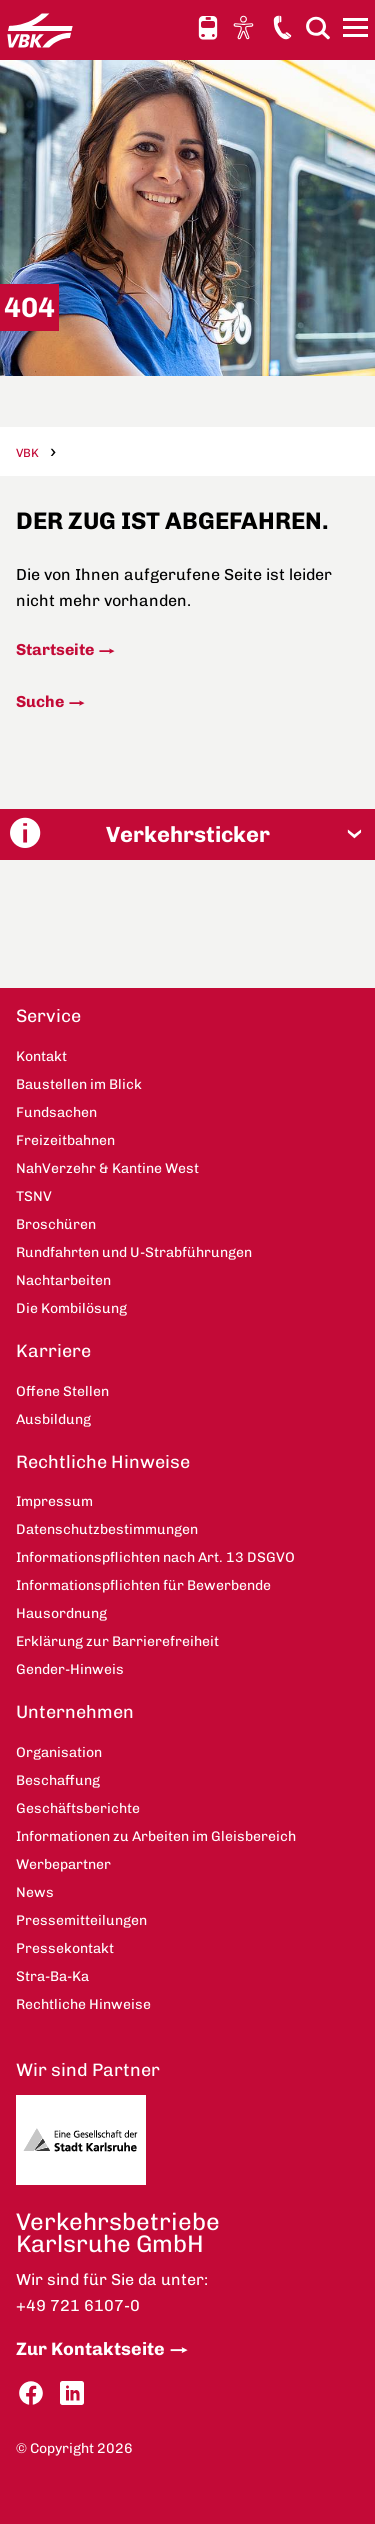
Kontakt (282, 27)
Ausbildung (53, 1419)
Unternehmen (75, 1712)
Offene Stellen (62, 1391)
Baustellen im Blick (79, 1084)
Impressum (54, 1501)
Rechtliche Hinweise (103, 1462)
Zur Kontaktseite (90, 2349)
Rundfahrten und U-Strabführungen (134, 1252)
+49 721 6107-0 (78, 2305)
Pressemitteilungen (81, 1920)
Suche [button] (318, 27)
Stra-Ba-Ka (52, 1976)
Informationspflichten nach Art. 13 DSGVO (155, 1557)
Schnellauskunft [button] (208, 28)
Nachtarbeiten (63, 1280)
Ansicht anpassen (246, 27)
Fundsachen (56, 1112)
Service (48, 1016)
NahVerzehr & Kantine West (107, 1168)
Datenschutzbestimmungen (107, 1529)
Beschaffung (58, 1780)
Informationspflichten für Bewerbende (143, 1585)
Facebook (31, 2393)
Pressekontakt (65, 1948)
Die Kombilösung (71, 1308)
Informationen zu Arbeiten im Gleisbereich (156, 1836)
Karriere (53, 1351)
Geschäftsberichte (78, 1808)
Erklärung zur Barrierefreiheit (117, 1641)
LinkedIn (72, 2393)
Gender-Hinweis (70, 1669)
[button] (187, 834)
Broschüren (56, 1224)
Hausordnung (61, 1613)
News (35, 1892)
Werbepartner (63, 1864)
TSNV (34, 1196)
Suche (40, 701)
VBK (27, 453)
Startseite (55, 649)
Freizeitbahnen (65, 1140)
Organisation (59, 1752)
